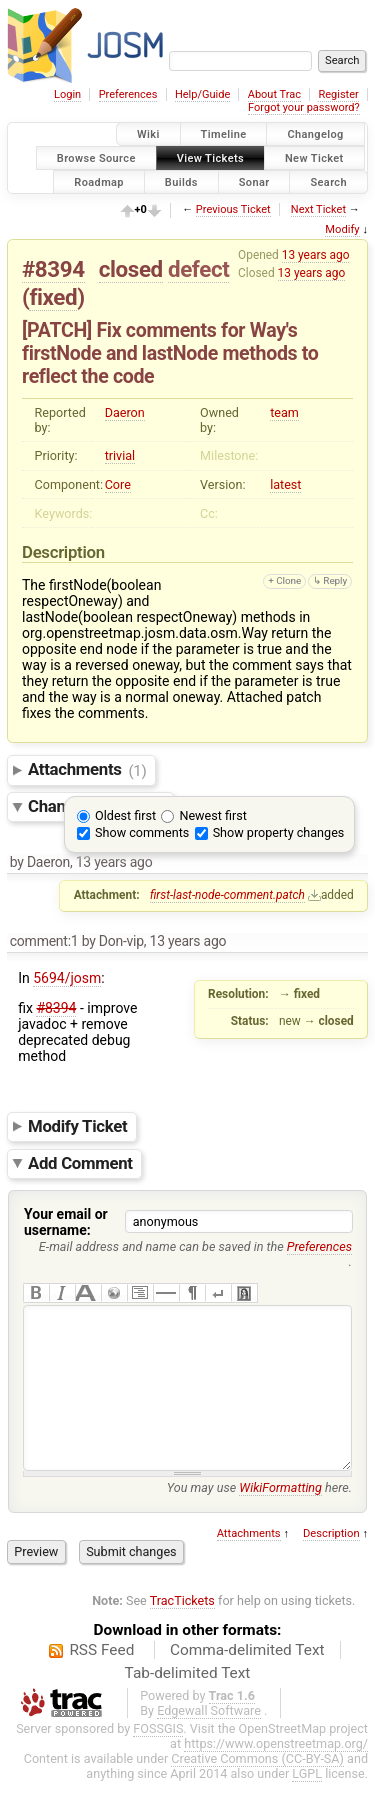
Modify (342, 229)
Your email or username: (66, 1222)
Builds (181, 181)
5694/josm (67, 978)
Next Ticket (318, 209)
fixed (53, 297)
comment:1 (44, 941)
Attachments (87, 770)
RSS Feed (101, 1680)
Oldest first (125, 815)
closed (131, 269)
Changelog (315, 134)
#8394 (53, 269)
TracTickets (182, 1630)
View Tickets (210, 157)
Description (331, 1563)
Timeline (224, 134)
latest (285, 484)
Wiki (148, 134)
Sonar (254, 181)
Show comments (142, 832)
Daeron (125, 412)
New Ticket (314, 157)
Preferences (128, 94)
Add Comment (80, 1163)
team (284, 412)
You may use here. (259, 1517)
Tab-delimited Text (188, 1703)
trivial (120, 455)
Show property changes (279, 832)
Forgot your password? (304, 107)
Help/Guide (202, 94)
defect (198, 269)
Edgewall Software (209, 1740)
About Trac (274, 94)
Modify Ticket (77, 1126)
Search (328, 181)
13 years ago (316, 255)
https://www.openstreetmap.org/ (276, 1773)
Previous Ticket (233, 209)
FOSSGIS (158, 1758)
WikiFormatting (280, 1517)
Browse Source (96, 157)
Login (67, 94)
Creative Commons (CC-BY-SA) (257, 1788)
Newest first (212, 815)
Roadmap (99, 181)
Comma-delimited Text (247, 1680)
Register (338, 94)
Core (118, 484)
